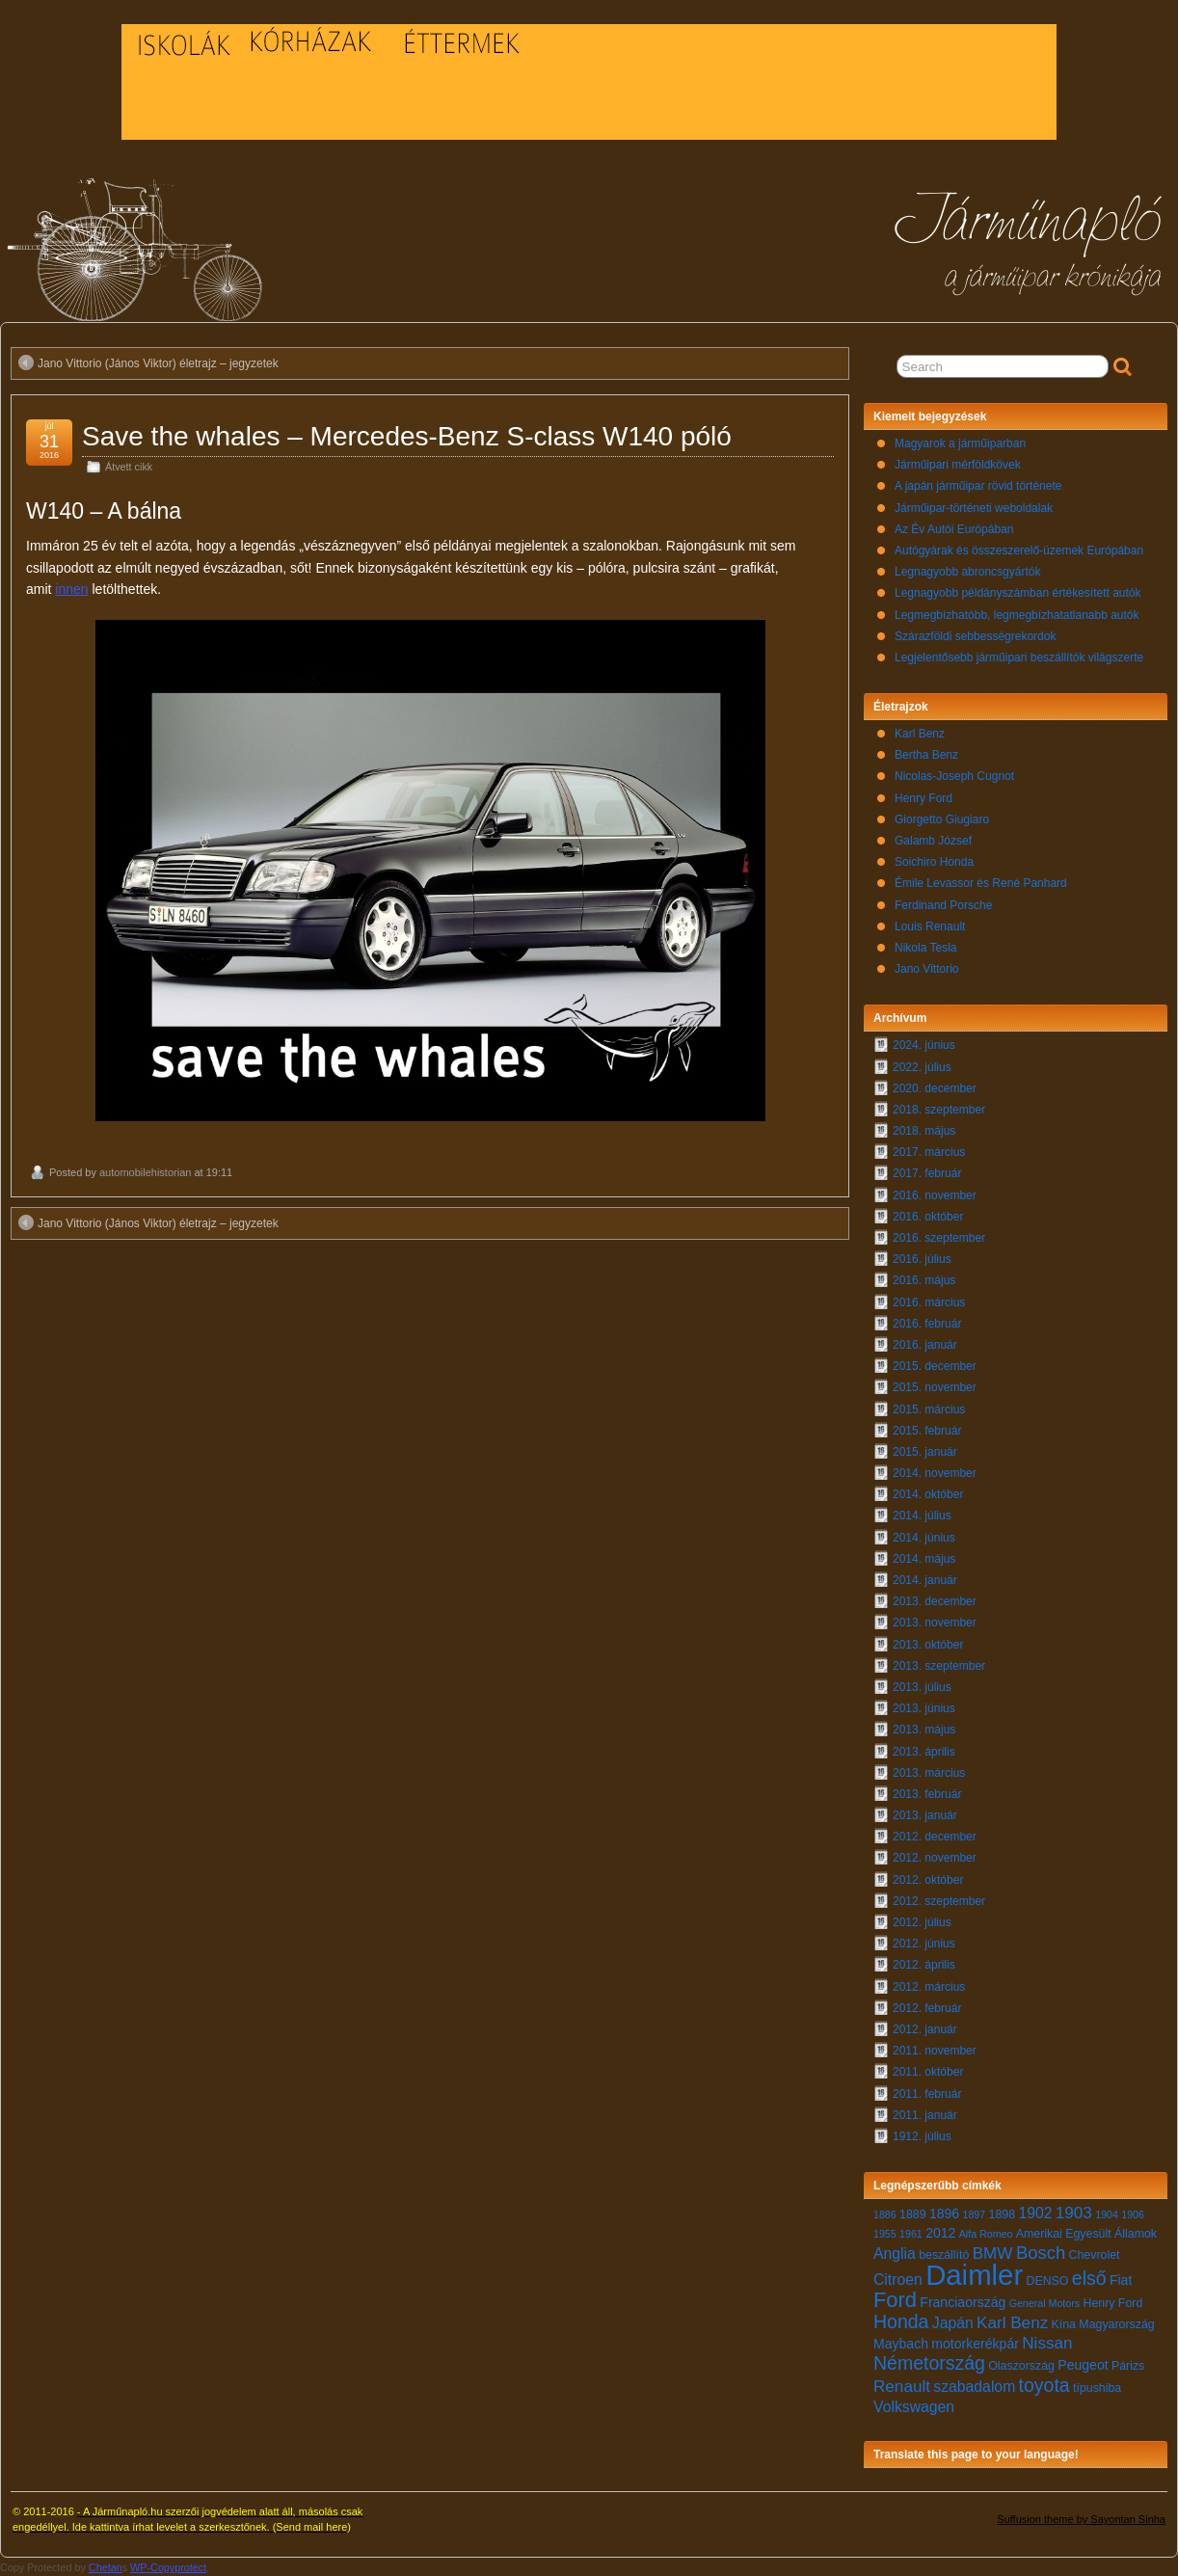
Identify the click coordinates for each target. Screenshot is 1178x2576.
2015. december (935, 1366)
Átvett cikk (128, 466)
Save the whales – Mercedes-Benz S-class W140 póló (407, 436)
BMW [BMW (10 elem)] (993, 2253)
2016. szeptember (939, 1238)
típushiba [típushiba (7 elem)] (1097, 2388)
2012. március (929, 1987)
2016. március (929, 1302)
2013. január (925, 1815)
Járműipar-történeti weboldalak (974, 508)
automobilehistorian (145, 1172)
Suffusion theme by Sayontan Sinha (1081, 2519)
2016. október (928, 1216)
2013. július (922, 1687)
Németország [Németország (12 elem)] (929, 2363)
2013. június (924, 1708)
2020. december (935, 1088)
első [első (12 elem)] (1089, 2278)
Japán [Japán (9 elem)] (953, 2323)
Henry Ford (923, 798)
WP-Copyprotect (168, 2567)
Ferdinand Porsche (943, 905)
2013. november (935, 1622)
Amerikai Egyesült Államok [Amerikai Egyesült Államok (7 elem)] (1086, 2234)
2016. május (924, 1280)
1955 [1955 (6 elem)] (885, 2234)
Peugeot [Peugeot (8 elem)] (1083, 2365)
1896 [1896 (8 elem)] (944, 2213)
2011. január (925, 2115)
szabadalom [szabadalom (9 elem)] (974, 2386)
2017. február (927, 1173)
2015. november (935, 1387)
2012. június (924, 1943)
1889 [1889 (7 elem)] (912, 2214)
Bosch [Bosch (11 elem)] (1040, 2252)
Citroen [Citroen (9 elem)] (898, 2279)
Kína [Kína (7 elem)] (1064, 2324)
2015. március (929, 1409)
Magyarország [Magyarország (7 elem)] (1116, 2324)
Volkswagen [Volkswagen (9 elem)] (913, 2407)
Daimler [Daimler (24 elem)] (974, 2275)
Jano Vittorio (927, 969)
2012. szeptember (939, 1901)
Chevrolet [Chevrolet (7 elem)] (1094, 2255)
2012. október (928, 1880)
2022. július (922, 1067)
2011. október (928, 2072)
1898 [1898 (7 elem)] (1002, 2214)
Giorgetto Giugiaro (942, 819)
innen (71, 589)
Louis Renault (930, 926)
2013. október (928, 1644)
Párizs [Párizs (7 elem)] (1127, 2366)
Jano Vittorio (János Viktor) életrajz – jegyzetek (148, 362)
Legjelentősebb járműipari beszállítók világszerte (1019, 657)
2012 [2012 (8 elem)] (940, 2233)
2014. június (924, 1537)
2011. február (927, 2094)
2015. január (925, 1452)
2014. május (924, 1559)
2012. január (925, 2029)
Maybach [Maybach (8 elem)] (900, 2343)
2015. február (927, 1430)
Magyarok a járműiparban (960, 443)
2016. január (925, 1345)
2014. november (935, 1473)
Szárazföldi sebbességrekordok (975, 636)
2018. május (924, 1131)
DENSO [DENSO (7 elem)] (1048, 2281)
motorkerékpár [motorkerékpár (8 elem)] (975, 2343)
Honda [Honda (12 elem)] (900, 2321)
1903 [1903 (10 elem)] (1074, 2213)
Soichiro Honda (934, 862)
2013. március (929, 1773)
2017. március (929, 1152)
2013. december (935, 1601)
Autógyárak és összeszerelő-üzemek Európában (1019, 550)
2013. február (927, 1794)
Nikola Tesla (925, 947)
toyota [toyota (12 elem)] (1044, 2385)
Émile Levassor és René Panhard (981, 883)
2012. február (927, 2008)
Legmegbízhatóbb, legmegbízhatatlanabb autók (1017, 615)
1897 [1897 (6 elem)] (974, 2214)
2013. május (924, 1729)
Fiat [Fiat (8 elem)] (1121, 2280)
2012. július (922, 1922)
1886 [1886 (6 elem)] (885, 2214)
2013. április (924, 1751)
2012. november (935, 1858)
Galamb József (933, 840)
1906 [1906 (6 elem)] (1132, 2214)
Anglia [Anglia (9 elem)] (894, 2253)
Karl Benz (920, 733)
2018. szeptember (939, 1109)
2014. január (925, 1580)
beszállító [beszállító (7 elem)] (944, 2255)
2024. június (924, 1045)
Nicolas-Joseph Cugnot (954, 776)
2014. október (928, 1494)
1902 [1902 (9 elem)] (1035, 2213)
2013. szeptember (939, 1666)
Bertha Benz (926, 755)
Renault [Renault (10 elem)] (901, 2386)
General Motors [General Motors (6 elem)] (1044, 2303)
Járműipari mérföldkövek (958, 464)
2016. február (927, 1323)
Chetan (105, 2567)
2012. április (924, 1965)
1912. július (922, 2136)
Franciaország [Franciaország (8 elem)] (962, 2302)
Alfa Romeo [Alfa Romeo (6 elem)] (986, 2234)
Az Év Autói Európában (954, 529)
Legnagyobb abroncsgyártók (967, 571)
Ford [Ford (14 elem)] (895, 2300)
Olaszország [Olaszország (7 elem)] (1021, 2366)
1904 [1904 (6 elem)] (1106, 2214)
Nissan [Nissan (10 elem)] (1047, 2343)
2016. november (935, 1195)
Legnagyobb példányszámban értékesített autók (1018, 593)
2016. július (922, 1259)
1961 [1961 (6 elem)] (911, 2234)
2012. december (935, 1836)
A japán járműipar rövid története (978, 486)
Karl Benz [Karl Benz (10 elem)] (1012, 2323)
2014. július (922, 1515)
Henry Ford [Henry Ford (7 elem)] (1112, 2303)
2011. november (935, 2050)
